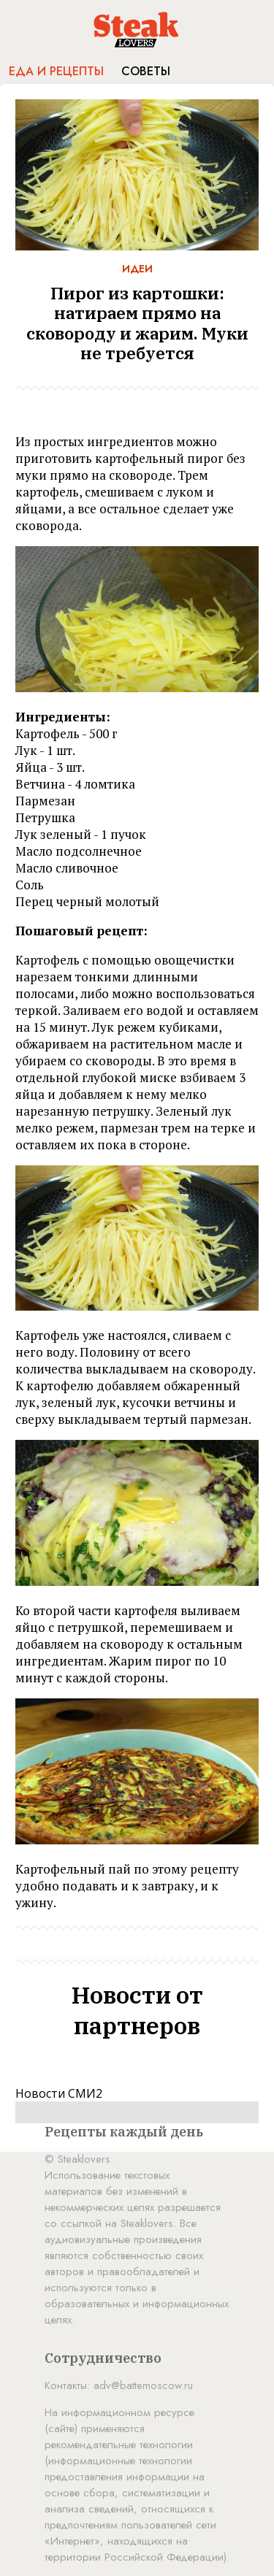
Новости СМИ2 (58, 2093)
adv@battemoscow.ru (143, 2385)
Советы (145, 71)
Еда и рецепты (56, 71)
